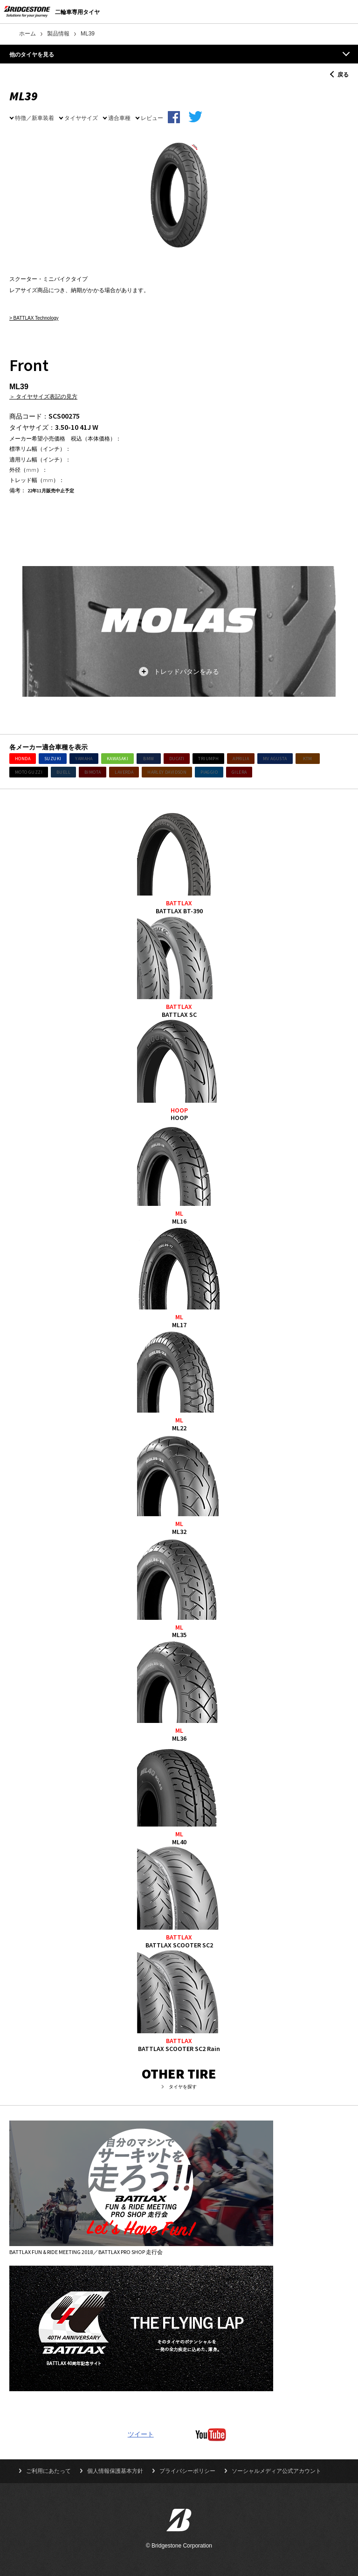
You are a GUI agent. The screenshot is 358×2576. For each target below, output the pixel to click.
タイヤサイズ (81, 117)
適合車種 (119, 117)
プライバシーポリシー (187, 2471)
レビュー (152, 117)
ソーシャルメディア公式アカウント (276, 2471)
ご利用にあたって (48, 2471)
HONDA (22, 759)
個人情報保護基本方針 (115, 2471)
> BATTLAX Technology (34, 318)
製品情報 (58, 33)
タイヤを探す (183, 2087)
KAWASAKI (117, 759)
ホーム (27, 33)
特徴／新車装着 (34, 117)
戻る (343, 74)
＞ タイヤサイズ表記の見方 (43, 396)
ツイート (141, 2434)
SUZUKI (52, 759)
